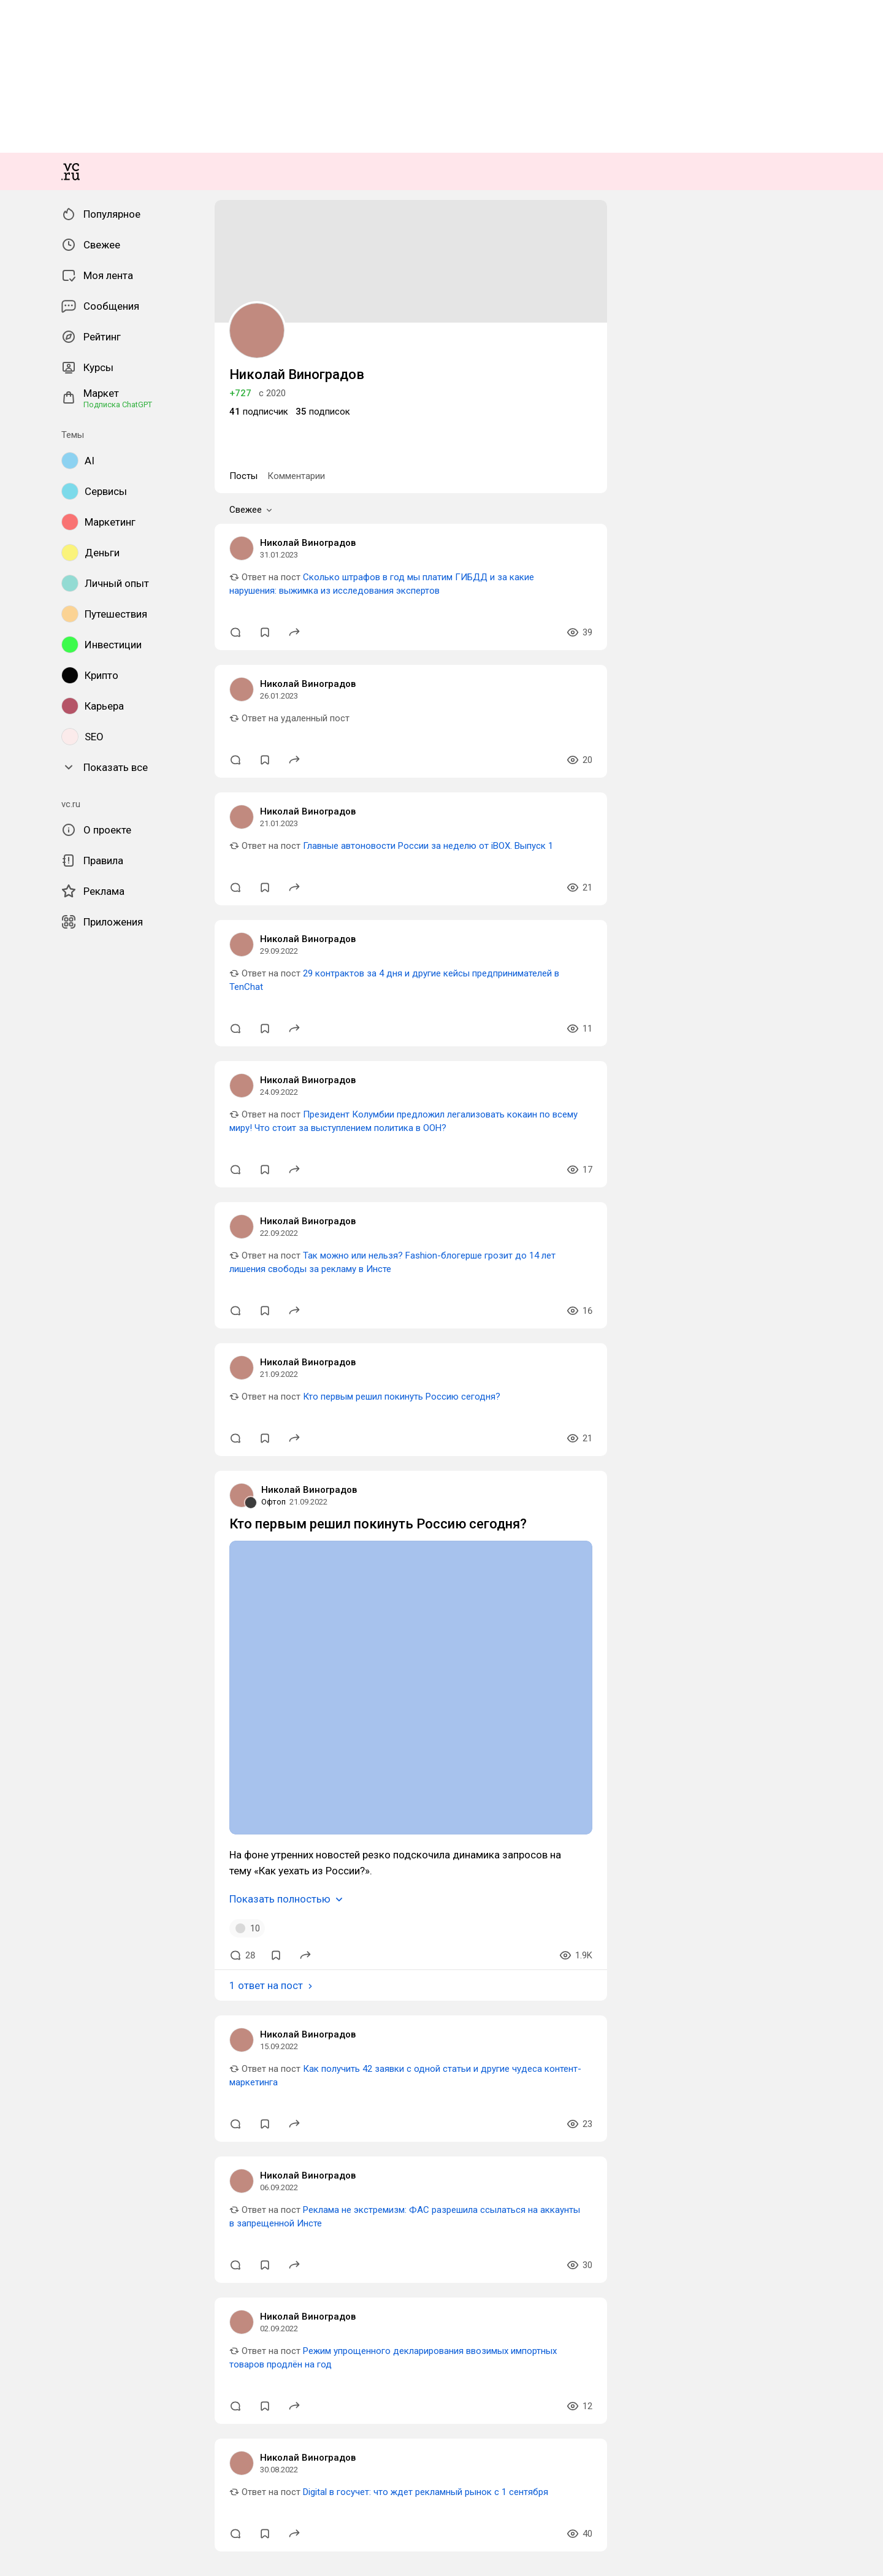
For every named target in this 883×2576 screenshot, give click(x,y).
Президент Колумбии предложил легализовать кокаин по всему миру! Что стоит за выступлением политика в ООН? (317, 2161)
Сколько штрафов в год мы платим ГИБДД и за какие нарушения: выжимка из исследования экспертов (290, 1676)
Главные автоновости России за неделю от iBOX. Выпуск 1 (199, 1919)
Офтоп (18, 2526)
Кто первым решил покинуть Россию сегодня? (172, 2404)
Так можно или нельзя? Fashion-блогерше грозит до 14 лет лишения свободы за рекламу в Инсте (277, 2283)
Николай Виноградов (49, 1652)
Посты (20, 1602)
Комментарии (63, 1602)
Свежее (30, 1615)
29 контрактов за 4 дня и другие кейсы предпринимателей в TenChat (217, 2040)
